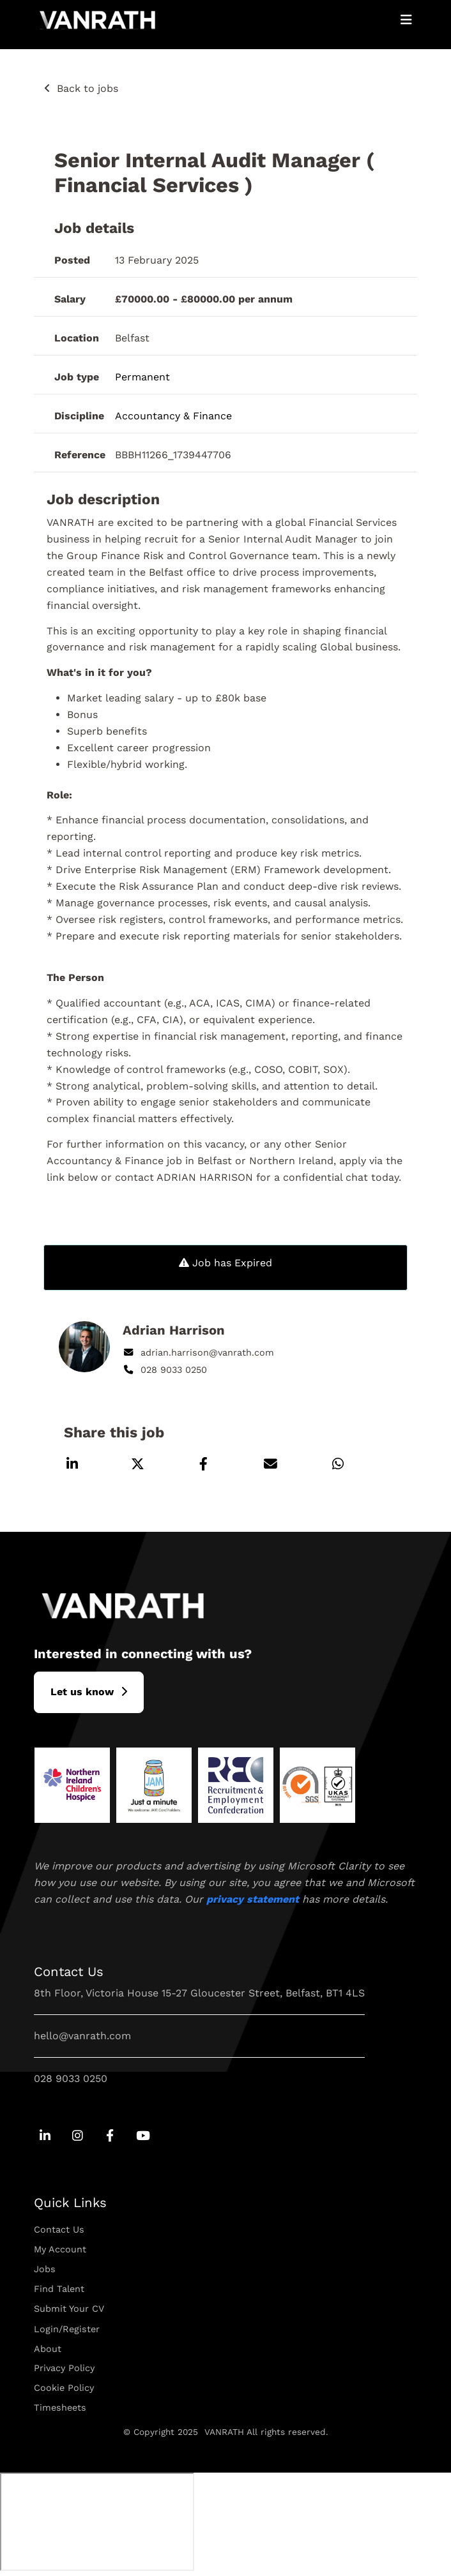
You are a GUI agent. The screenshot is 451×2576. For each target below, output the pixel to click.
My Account (60, 2249)
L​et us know (82, 1692)
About (47, 2349)
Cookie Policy (64, 2388)
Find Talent (59, 2289)
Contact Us (59, 2229)
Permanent (142, 377)
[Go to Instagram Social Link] (77, 2136)
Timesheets (60, 2407)
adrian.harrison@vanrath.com (198, 1352)
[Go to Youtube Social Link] (143, 2136)
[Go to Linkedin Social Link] (45, 2136)
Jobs (45, 2269)
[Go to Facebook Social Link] (110, 2136)
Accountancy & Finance (173, 416)
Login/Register (67, 2329)
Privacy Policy (64, 2368)
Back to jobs (87, 88)
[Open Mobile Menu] (406, 20)
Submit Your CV (69, 2308)
